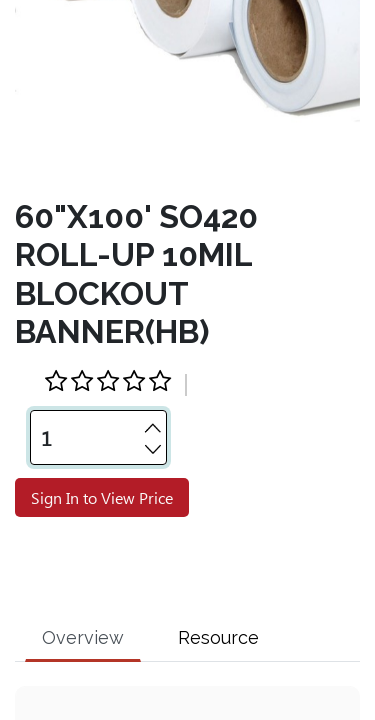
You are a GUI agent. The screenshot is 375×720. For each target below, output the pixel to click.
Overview (83, 597)
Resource (218, 597)
